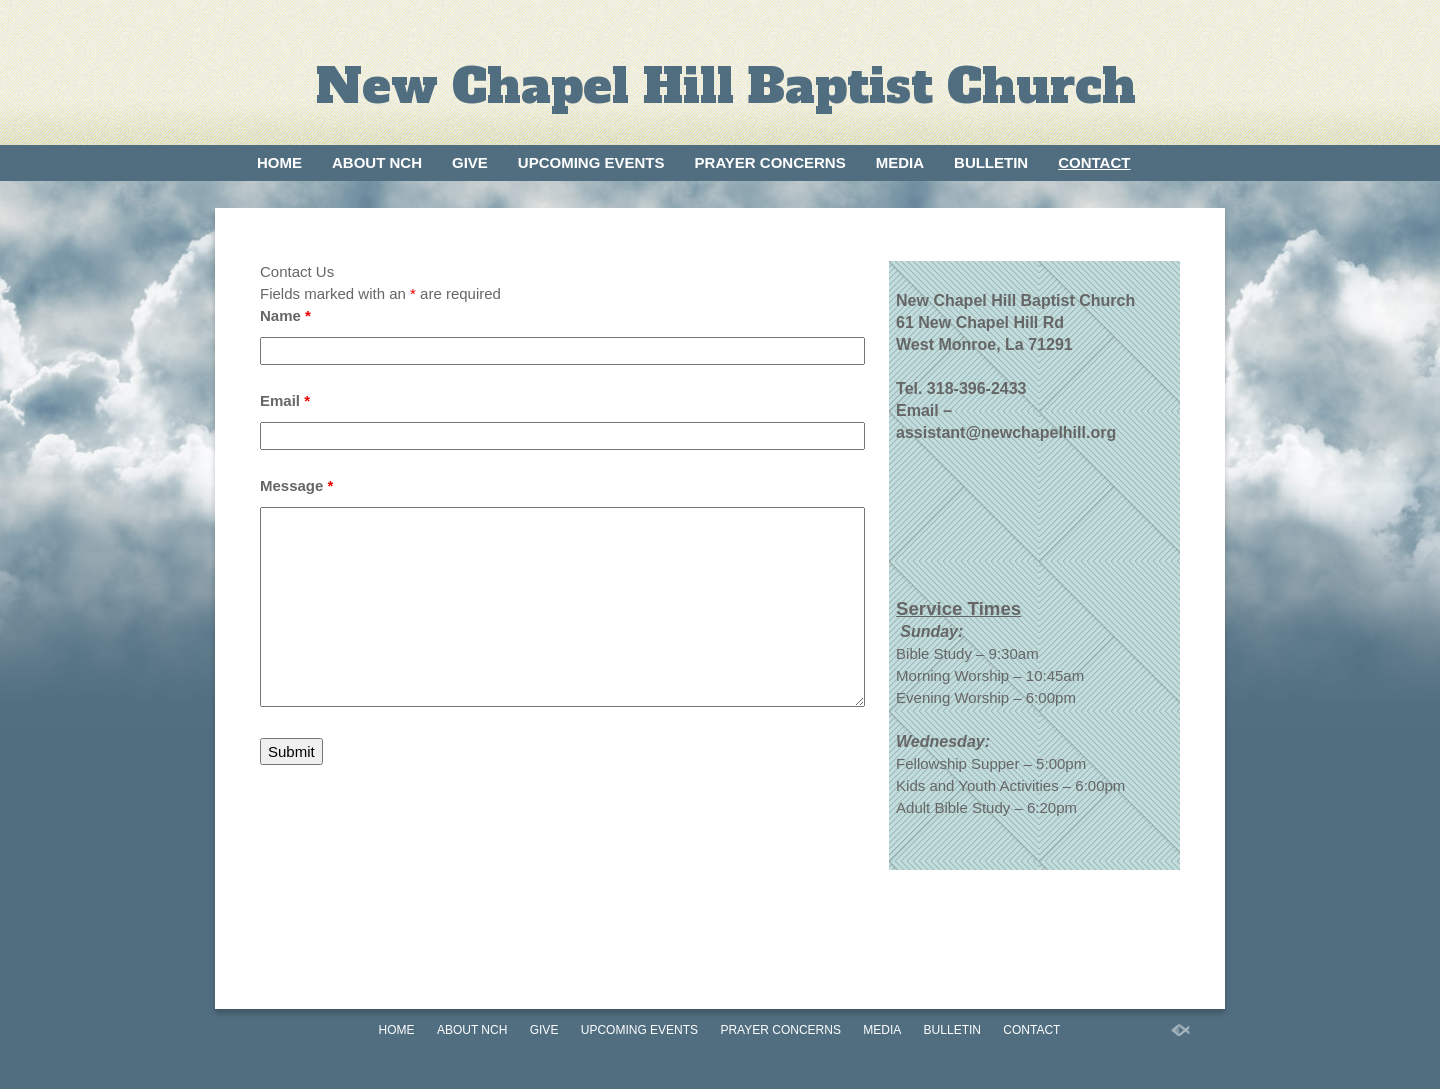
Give (470, 162)
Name (285, 315)
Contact (1094, 162)
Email (285, 400)
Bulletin (991, 162)
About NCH (377, 162)
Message (296, 485)
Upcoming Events (591, 162)
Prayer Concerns (770, 162)
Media (900, 162)
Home (279, 162)
